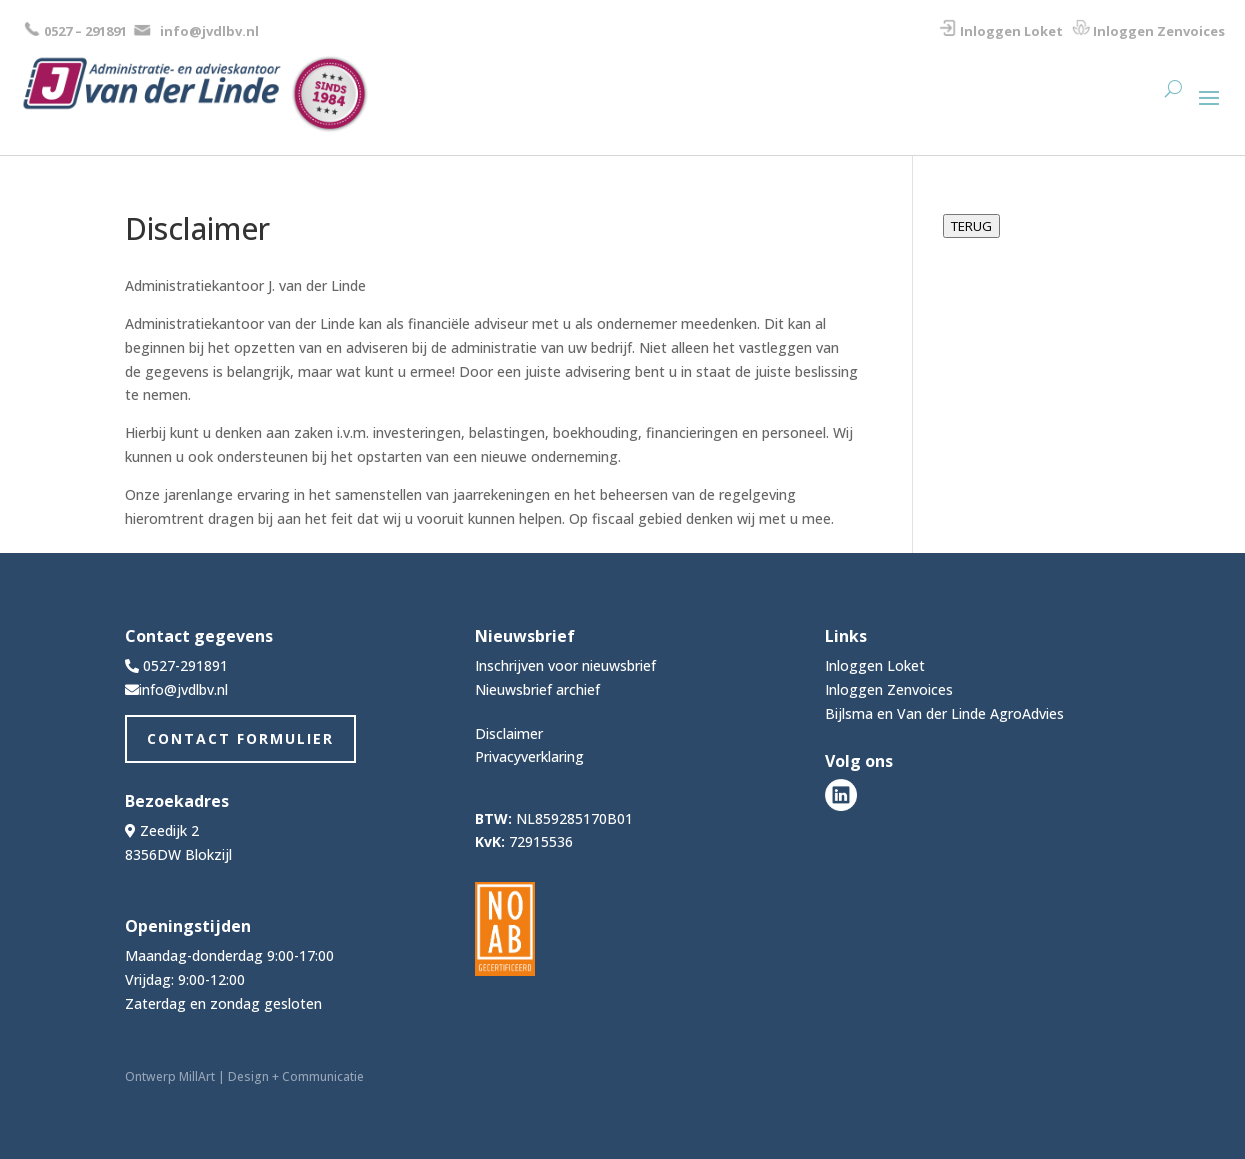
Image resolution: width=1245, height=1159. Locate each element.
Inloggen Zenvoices (1159, 31)
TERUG (971, 226)
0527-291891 (185, 665)
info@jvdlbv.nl (209, 31)
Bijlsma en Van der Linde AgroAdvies (944, 713)
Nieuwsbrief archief (537, 689)
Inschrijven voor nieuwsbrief (565, 665)
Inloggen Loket (1011, 31)
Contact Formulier (240, 738)
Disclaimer (509, 733)
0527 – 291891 (85, 31)
